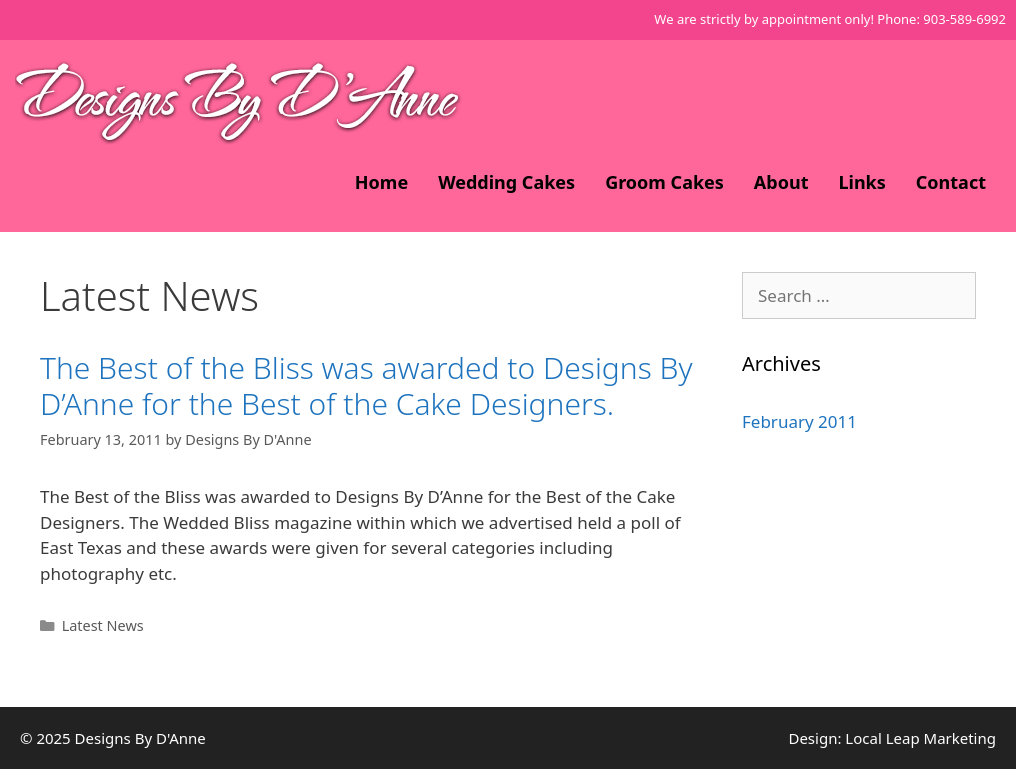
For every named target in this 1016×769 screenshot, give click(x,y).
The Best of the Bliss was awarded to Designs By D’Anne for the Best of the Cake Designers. (366, 385)
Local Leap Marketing (920, 738)
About (781, 182)
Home (381, 182)
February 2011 (799, 421)
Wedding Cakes (506, 182)
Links (861, 182)
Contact (951, 182)
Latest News (103, 625)
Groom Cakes (664, 182)
